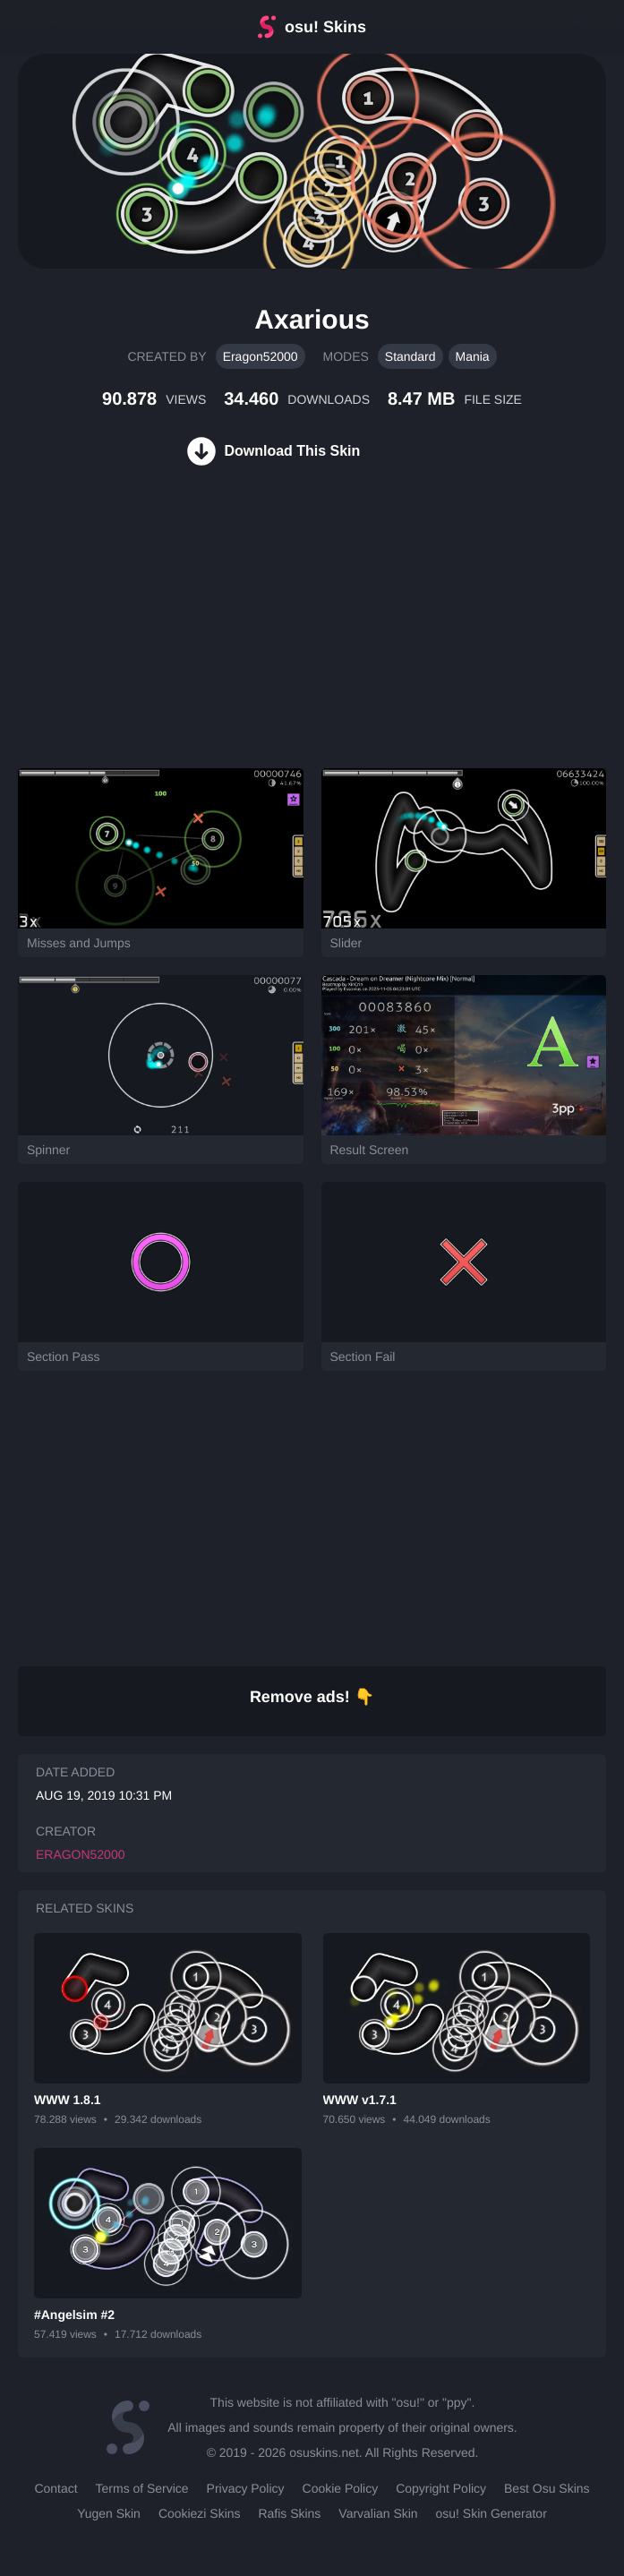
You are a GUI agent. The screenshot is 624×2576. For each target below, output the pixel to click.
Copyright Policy (441, 2488)
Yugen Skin (109, 2513)
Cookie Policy (341, 2488)
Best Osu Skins (546, 2488)
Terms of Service (142, 2488)
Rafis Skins (289, 2513)
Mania (473, 356)
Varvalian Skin (377, 2513)
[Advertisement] (134, 638)
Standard (410, 356)
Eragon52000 (260, 356)
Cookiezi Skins (199, 2513)
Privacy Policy (246, 2488)
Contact (55, 2488)
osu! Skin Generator (491, 2513)
